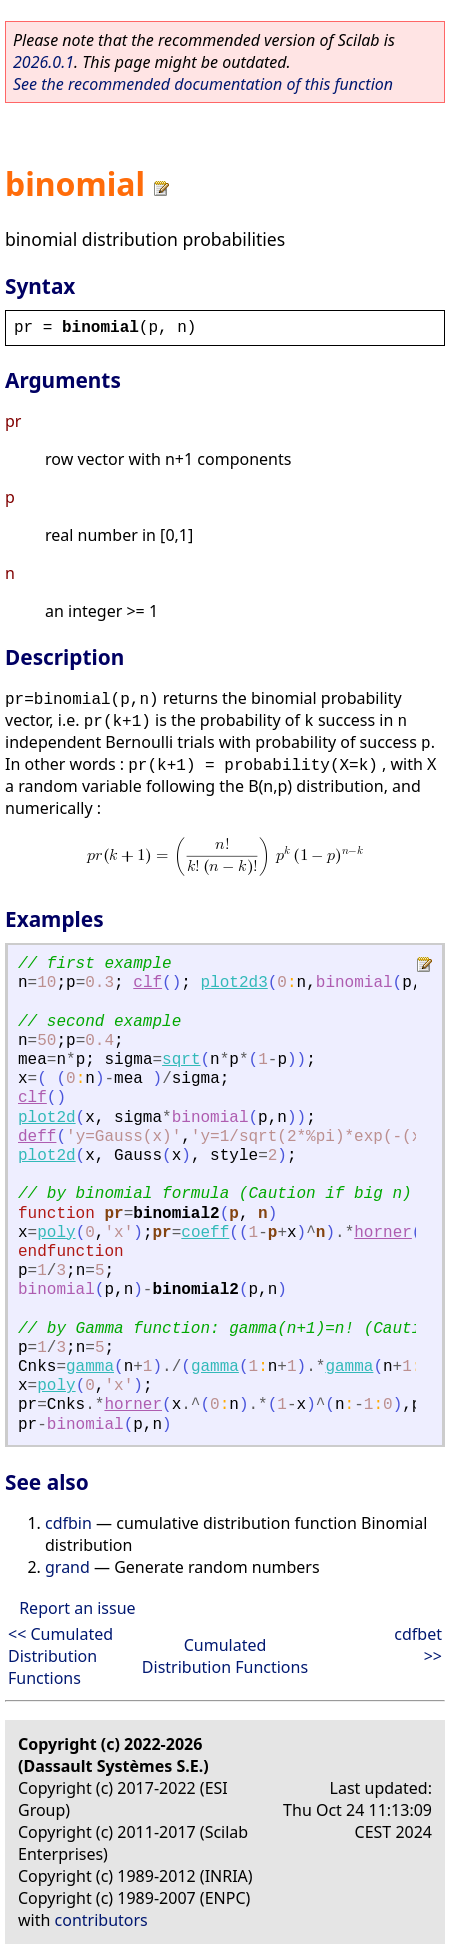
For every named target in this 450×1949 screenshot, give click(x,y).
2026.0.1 (43, 62)
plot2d (47, 1118)
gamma (90, 1367)
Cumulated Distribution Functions (225, 1656)
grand (67, 1567)
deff (37, 1137)
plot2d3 (234, 983)
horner (383, 1233)
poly (56, 1233)
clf (147, 983)
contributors (101, 1920)
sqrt (181, 1060)
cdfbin (68, 1523)
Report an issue (77, 1608)
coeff (205, 1233)
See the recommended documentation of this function (203, 84)
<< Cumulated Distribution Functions (60, 1656)
